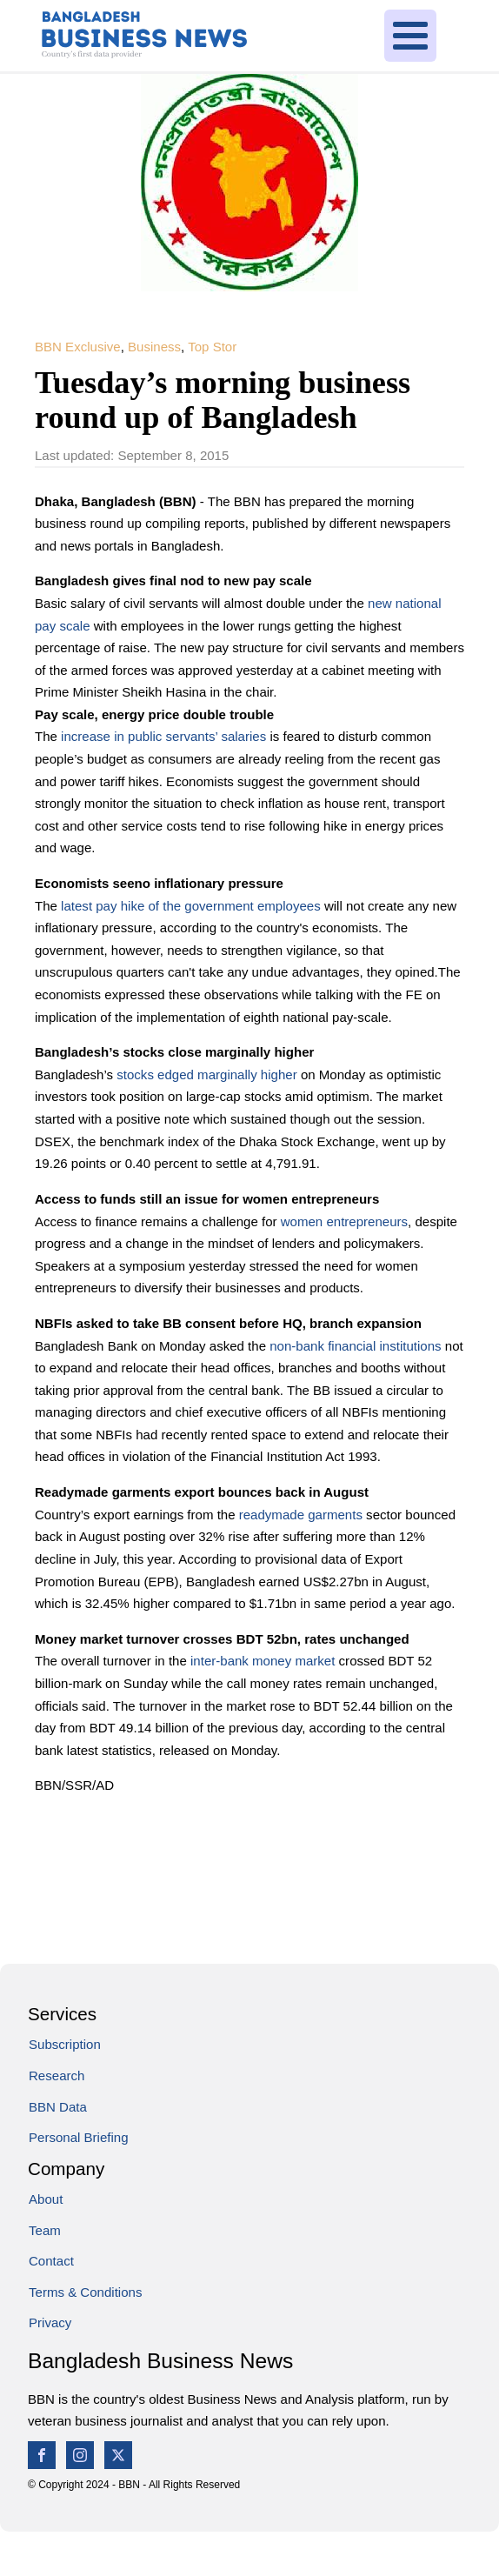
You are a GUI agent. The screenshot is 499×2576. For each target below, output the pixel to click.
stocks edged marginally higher (206, 1074)
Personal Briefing (79, 2137)
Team (45, 2230)
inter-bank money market (264, 1660)
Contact (51, 2260)
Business (154, 346)
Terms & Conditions (85, 2292)
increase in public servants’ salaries (165, 736)
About (46, 2199)
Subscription (65, 2044)
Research (56, 2075)
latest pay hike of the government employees (191, 905)
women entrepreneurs (344, 1221)
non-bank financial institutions (355, 1345)
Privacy (50, 2322)
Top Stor (212, 346)
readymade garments (302, 1514)
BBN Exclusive (78, 346)
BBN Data (58, 2106)
